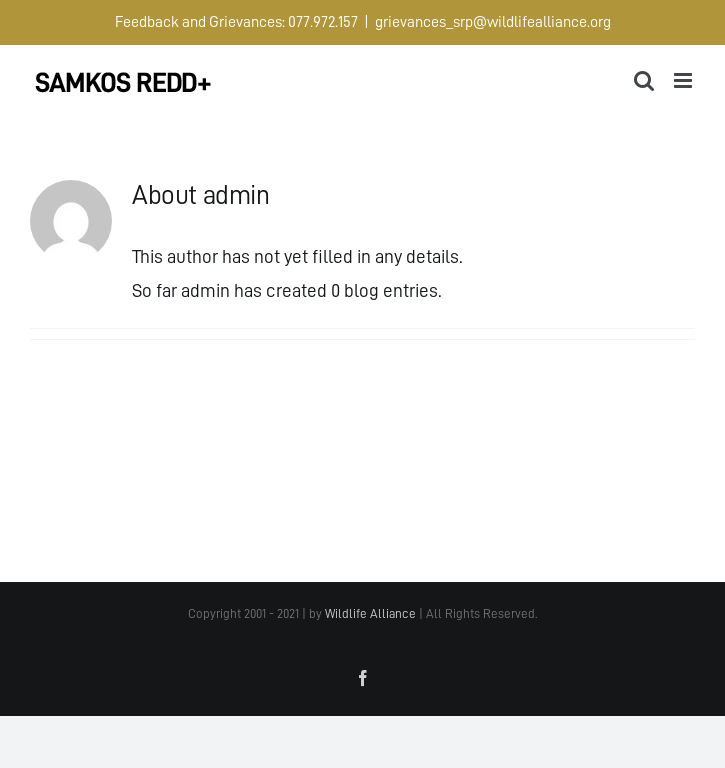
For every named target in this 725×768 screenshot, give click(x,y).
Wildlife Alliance (370, 613)
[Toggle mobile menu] (684, 80)
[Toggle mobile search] (644, 80)
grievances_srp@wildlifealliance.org (493, 22)
